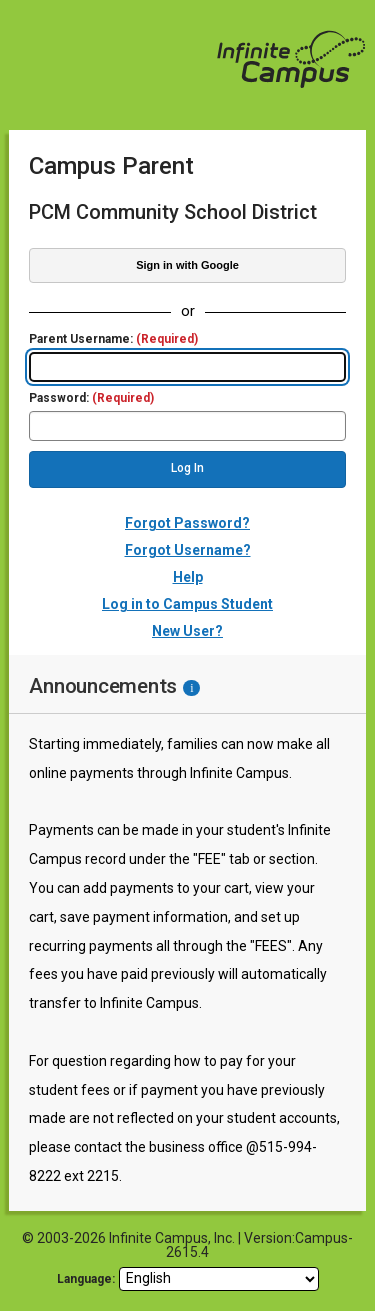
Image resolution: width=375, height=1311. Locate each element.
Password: (91, 398)
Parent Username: (113, 339)
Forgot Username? (188, 550)
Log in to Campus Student (187, 604)
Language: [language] (86, 1279)
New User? (187, 631)
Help (188, 577)
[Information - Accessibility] (191, 688)
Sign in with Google (187, 265)
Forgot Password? (187, 523)
